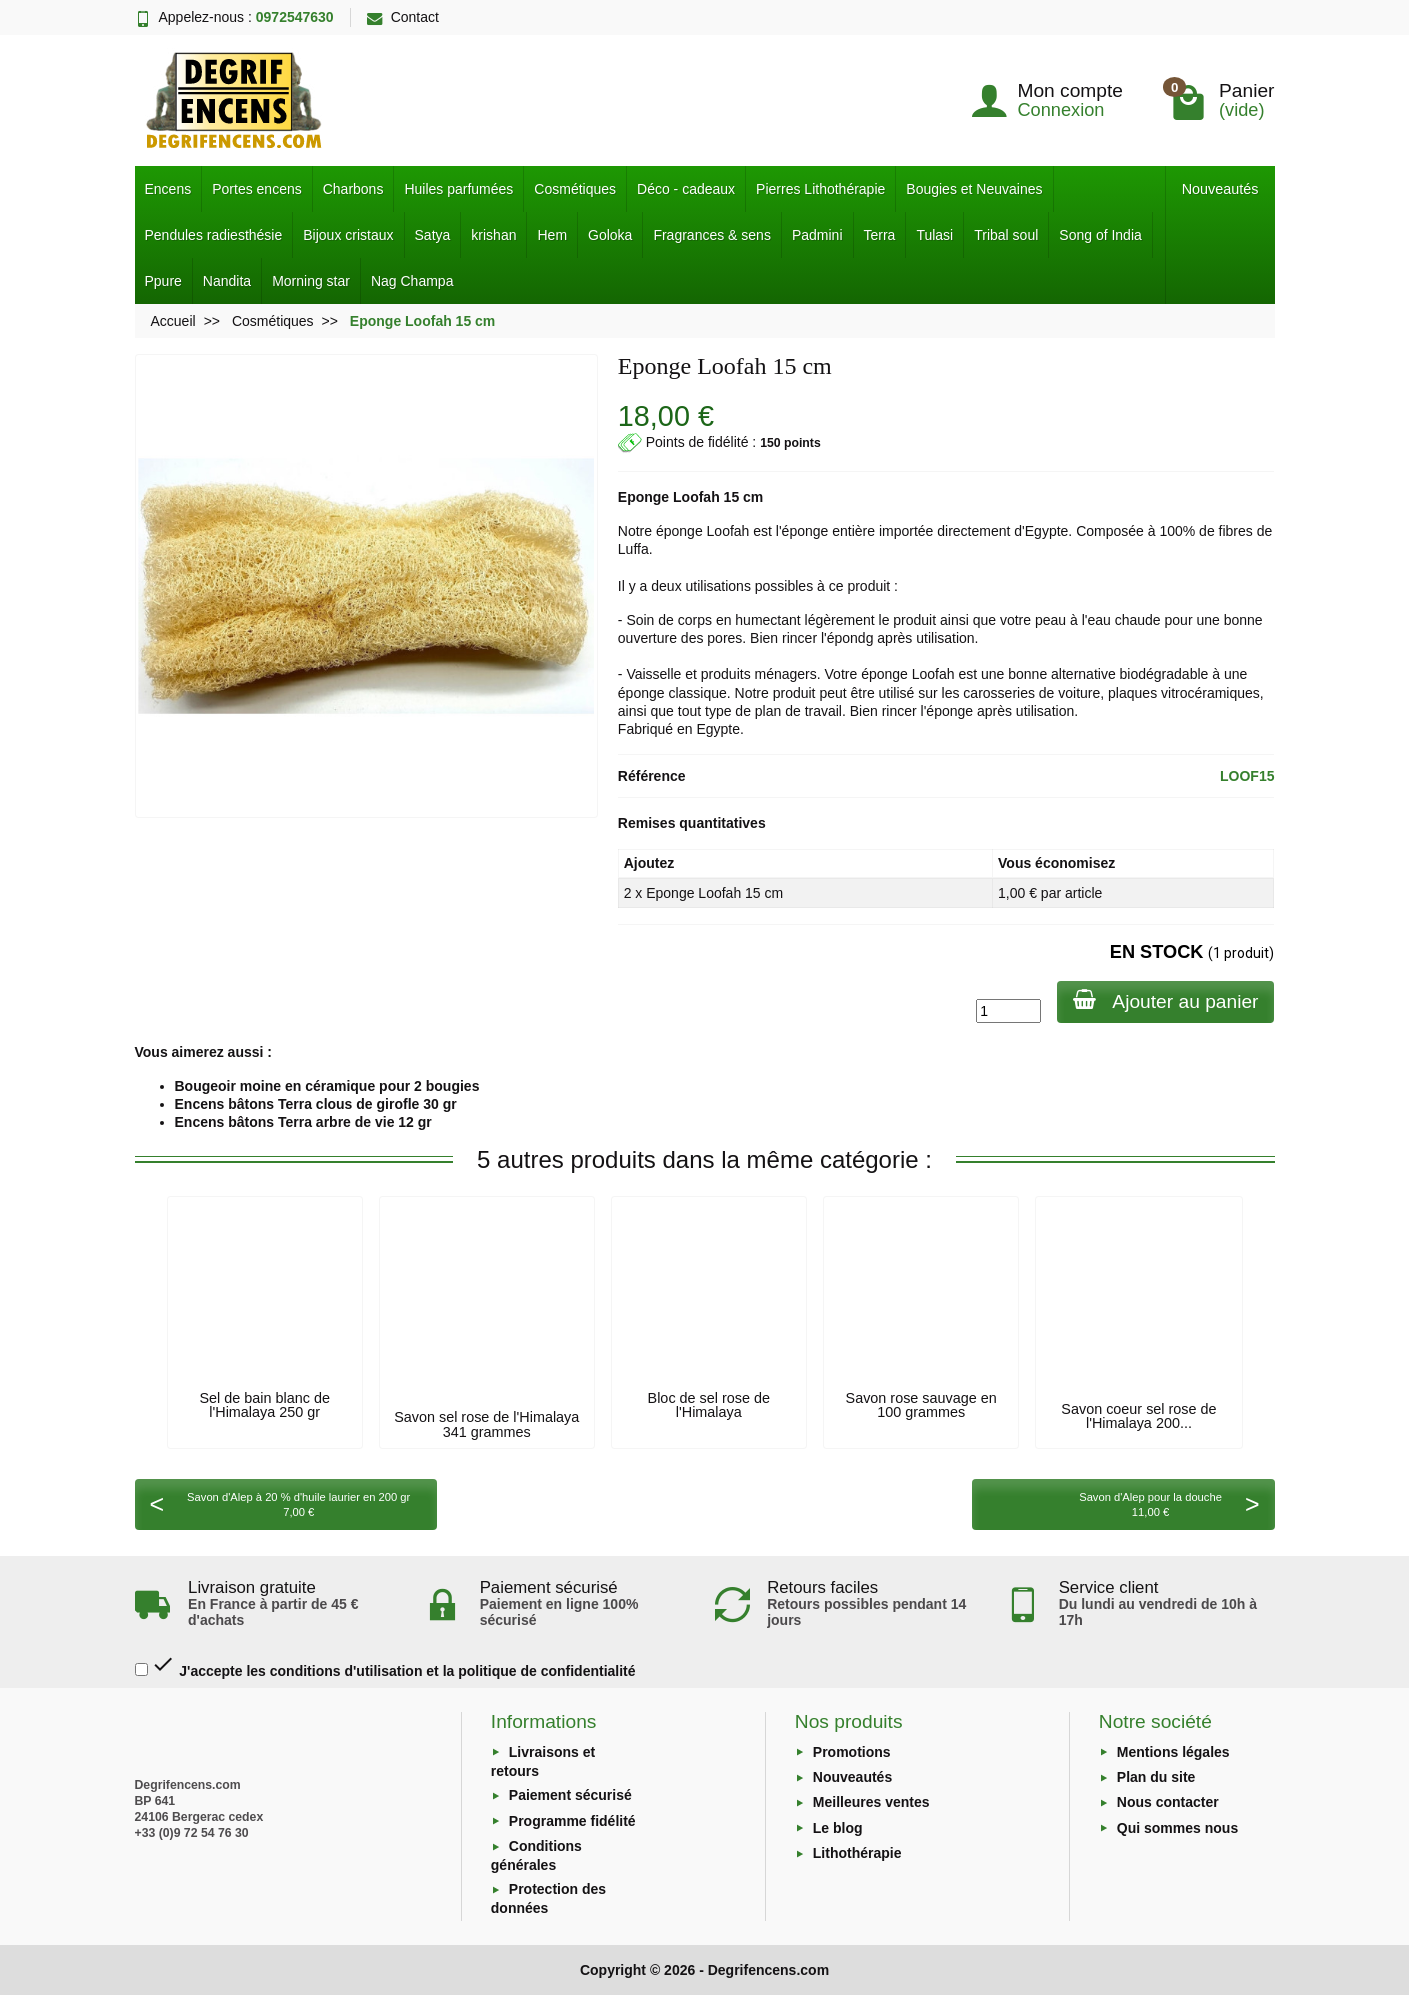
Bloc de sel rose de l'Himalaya (709, 1405)
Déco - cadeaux (686, 189)
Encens (168, 189)
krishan (493, 235)
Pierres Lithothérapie (820, 189)
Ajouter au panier (1165, 1000)
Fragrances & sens (712, 235)
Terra (880, 235)
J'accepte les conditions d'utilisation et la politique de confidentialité (385, 1665)
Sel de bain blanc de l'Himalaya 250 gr (264, 1405)
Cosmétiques (575, 189)
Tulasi (934, 235)
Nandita (227, 281)
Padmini (817, 235)
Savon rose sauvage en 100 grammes (921, 1405)
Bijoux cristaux (348, 235)
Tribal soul (1006, 235)
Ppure (163, 281)
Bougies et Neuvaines (974, 189)
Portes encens (257, 189)
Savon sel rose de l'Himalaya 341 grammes (486, 1424)
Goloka (610, 235)
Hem (552, 235)
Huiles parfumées (458, 189)
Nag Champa (412, 281)
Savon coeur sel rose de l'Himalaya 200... (1138, 1416)
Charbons (353, 189)
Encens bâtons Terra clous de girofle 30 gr (316, 1104)
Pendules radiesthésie (214, 235)
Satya (433, 235)
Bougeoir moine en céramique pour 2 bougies (327, 1086)
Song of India (1100, 235)
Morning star (311, 281)
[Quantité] (1008, 1011)
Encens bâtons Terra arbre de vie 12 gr (303, 1122)
